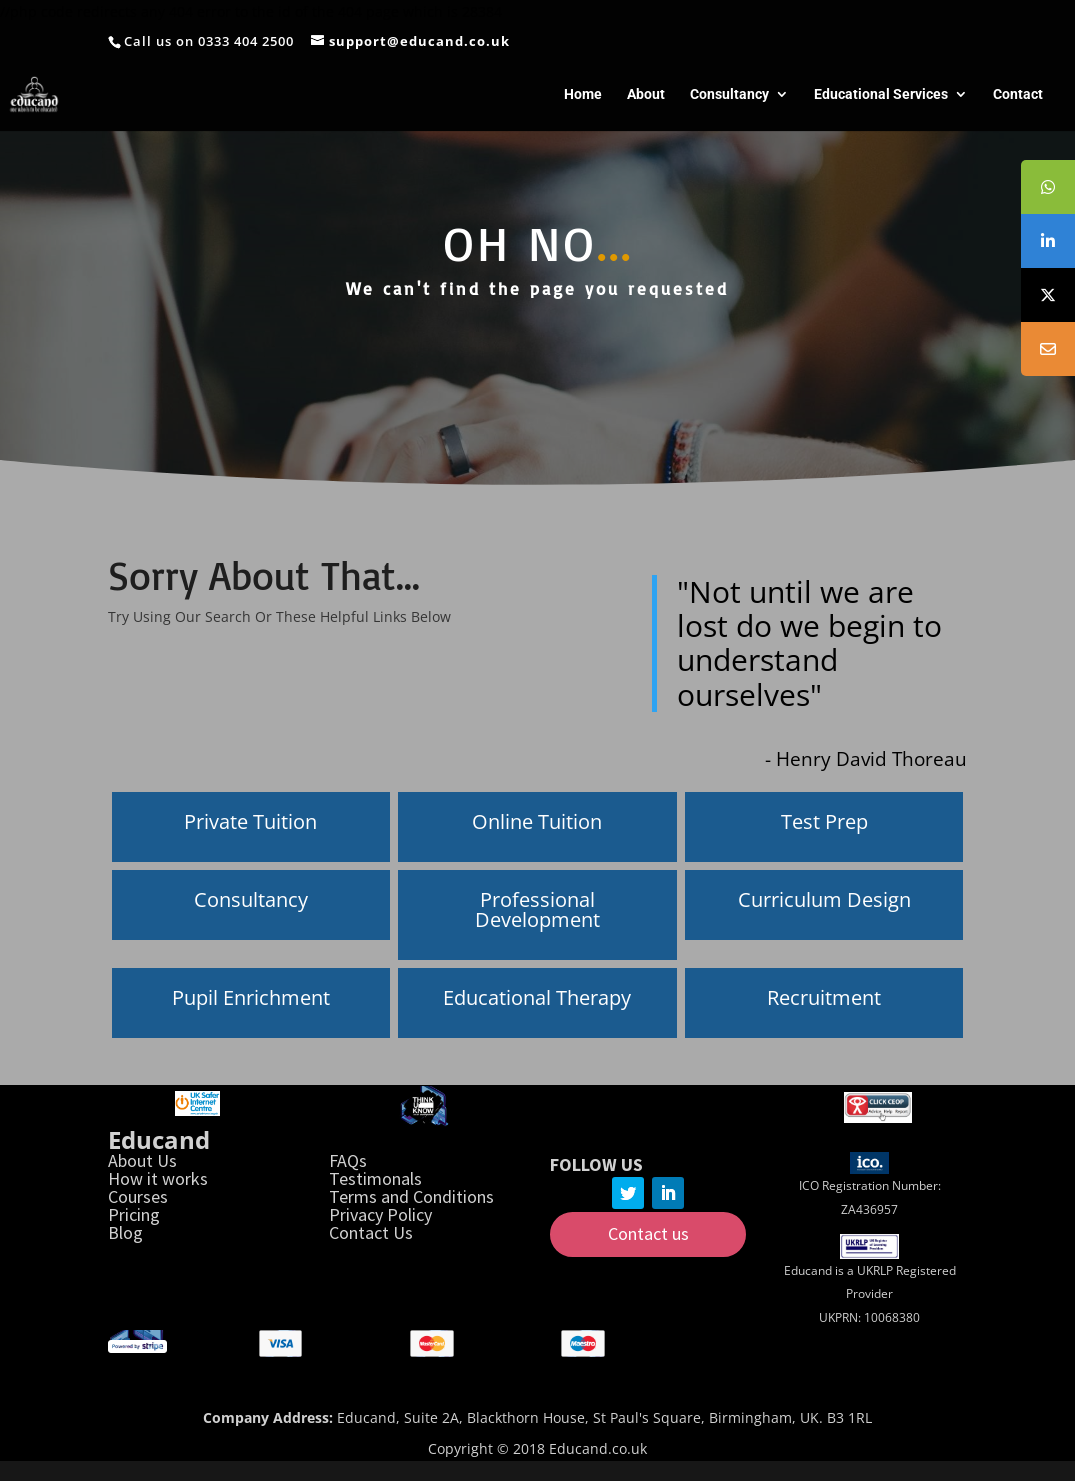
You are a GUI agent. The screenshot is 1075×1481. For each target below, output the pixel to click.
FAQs (348, 1160)
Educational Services (881, 94)
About (646, 94)
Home (583, 94)
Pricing (134, 1214)
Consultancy (729, 94)
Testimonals (375, 1178)
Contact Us (371, 1232)
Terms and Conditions (411, 1196)
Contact (1018, 94)
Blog (125, 1232)
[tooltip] (1048, 187)
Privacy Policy (380, 1214)
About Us (142, 1160)
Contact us (648, 1233)
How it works (158, 1178)
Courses (138, 1196)
